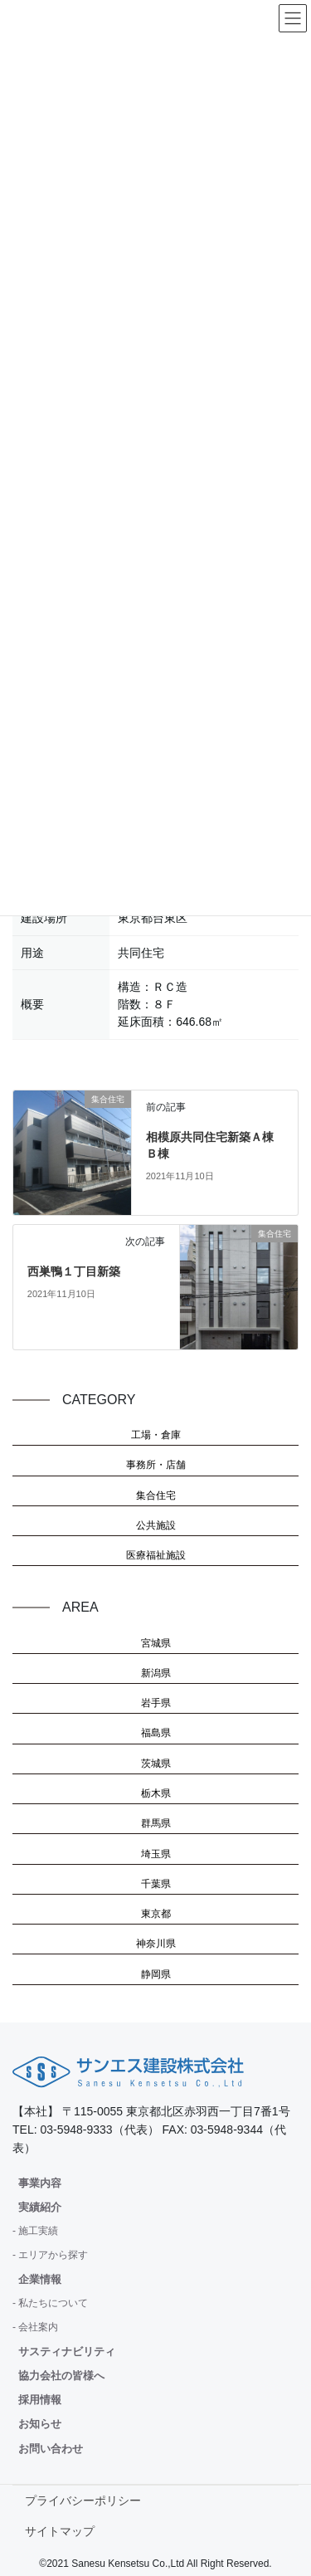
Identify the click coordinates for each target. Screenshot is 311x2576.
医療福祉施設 (156, 1555)
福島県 (156, 1733)
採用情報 (39, 2399)
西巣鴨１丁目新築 (73, 1271)
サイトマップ (60, 2531)
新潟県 (156, 1673)
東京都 (156, 1914)
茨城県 (156, 1763)
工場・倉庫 (156, 1435)
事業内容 (39, 2183)
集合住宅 (156, 1495)
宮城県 (156, 1643)
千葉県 (156, 1884)
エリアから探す (53, 2255)
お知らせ (39, 2423)
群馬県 (156, 1823)
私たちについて (53, 2303)
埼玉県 (156, 1854)
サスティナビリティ (66, 2351)
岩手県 (156, 1703)
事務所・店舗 (156, 1465)
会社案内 (38, 2327)
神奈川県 (156, 1943)
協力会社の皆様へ (61, 2375)
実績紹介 (39, 2207)
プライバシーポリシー (83, 2500)
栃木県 (156, 1793)
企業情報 (39, 2279)
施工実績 (38, 2231)
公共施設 (156, 1525)
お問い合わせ (50, 2448)
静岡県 (156, 1974)
